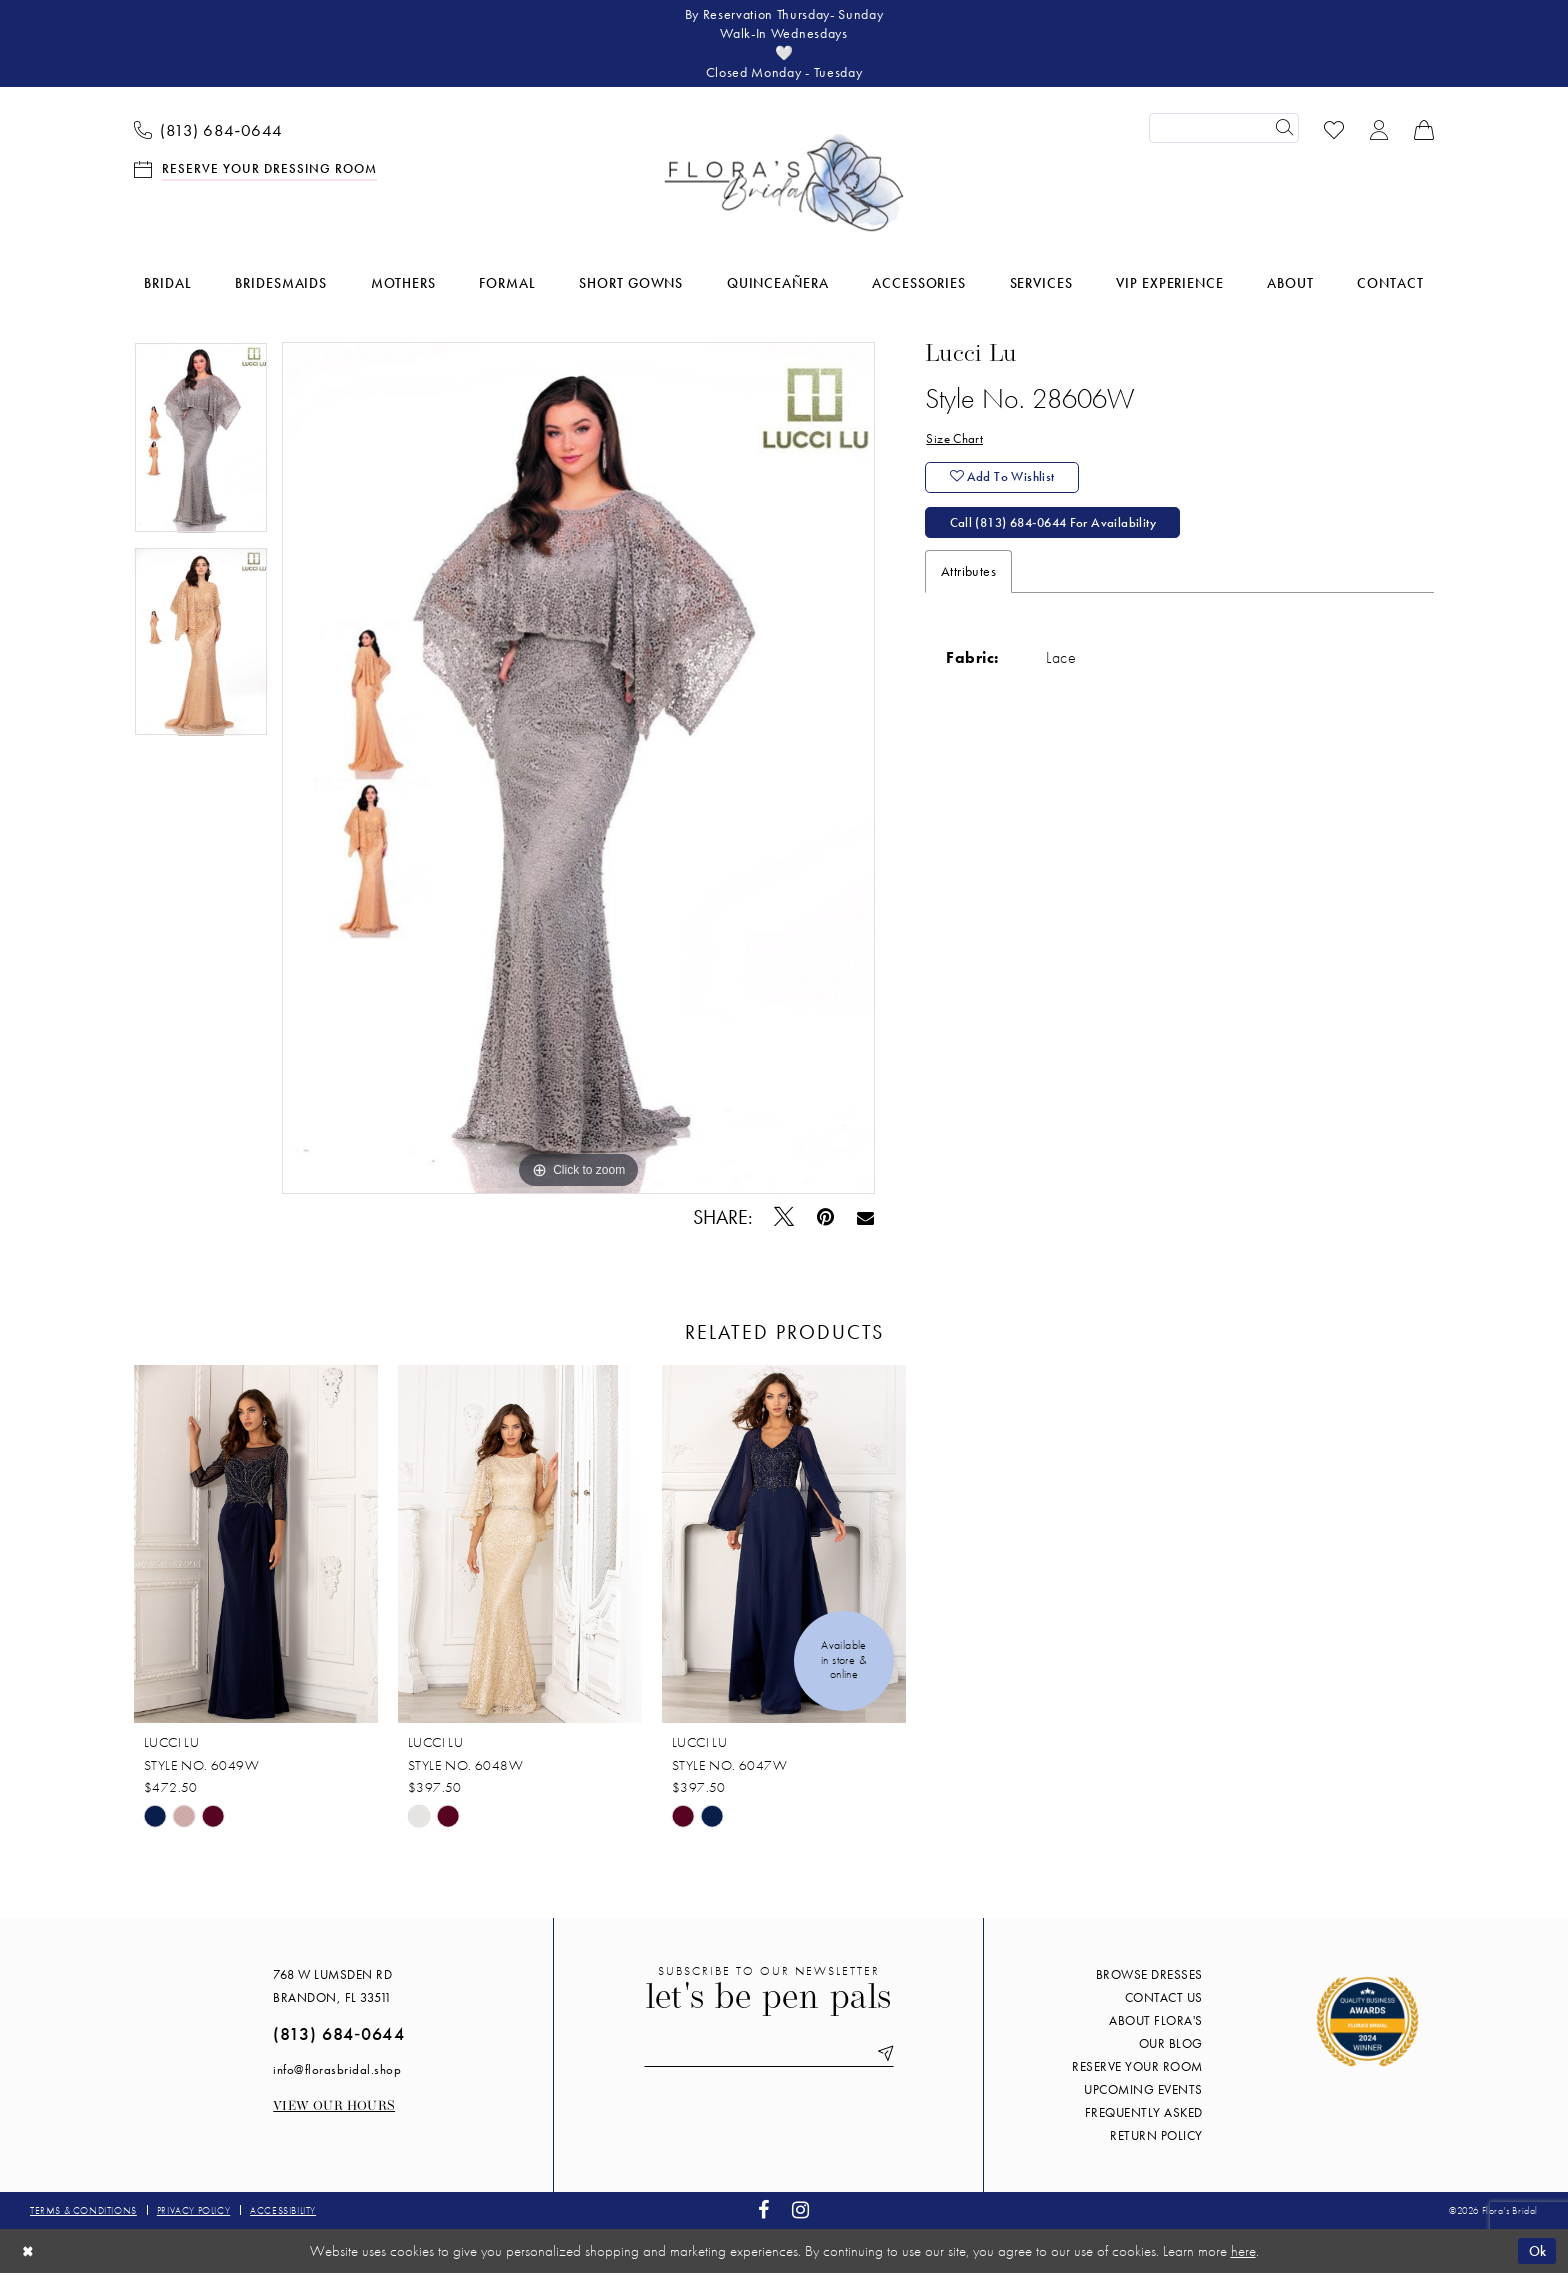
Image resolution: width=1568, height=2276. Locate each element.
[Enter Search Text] (1224, 131)
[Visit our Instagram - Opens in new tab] (801, 2213)
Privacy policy (193, 2213)
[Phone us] (209, 131)
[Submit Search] (1284, 131)
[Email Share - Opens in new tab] (865, 1220)
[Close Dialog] (29, 2253)
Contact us (1164, 2000)
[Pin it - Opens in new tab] (826, 1220)
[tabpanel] (201, 447)
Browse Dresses (1149, 1977)
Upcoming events (1143, 2092)
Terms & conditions (83, 2213)
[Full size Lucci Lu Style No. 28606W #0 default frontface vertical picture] (578, 771)
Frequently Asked (1144, 2115)
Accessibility (283, 2213)
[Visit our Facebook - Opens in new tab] (764, 2213)
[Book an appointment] (256, 170)
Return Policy (1156, 2138)
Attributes (968, 578)
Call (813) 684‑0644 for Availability (1061, 529)
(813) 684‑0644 (338, 2036)
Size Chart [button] (956, 442)
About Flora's (1156, 2023)
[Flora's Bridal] (784, 186)
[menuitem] (209, 131)
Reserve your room (1137, 2069)
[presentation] (256, 1547)
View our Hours (334, 2109)
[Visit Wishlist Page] (1334, 130)
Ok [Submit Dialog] (1536, 2253)
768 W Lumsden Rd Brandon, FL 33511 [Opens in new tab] (332, 1989)
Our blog (1171, 2046)
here (1243, 2254)
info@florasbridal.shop (337, 2072)
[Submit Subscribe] (886, 2057)
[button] (1379, 130)
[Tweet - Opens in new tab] (784, 1220)
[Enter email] (769, 2057)
